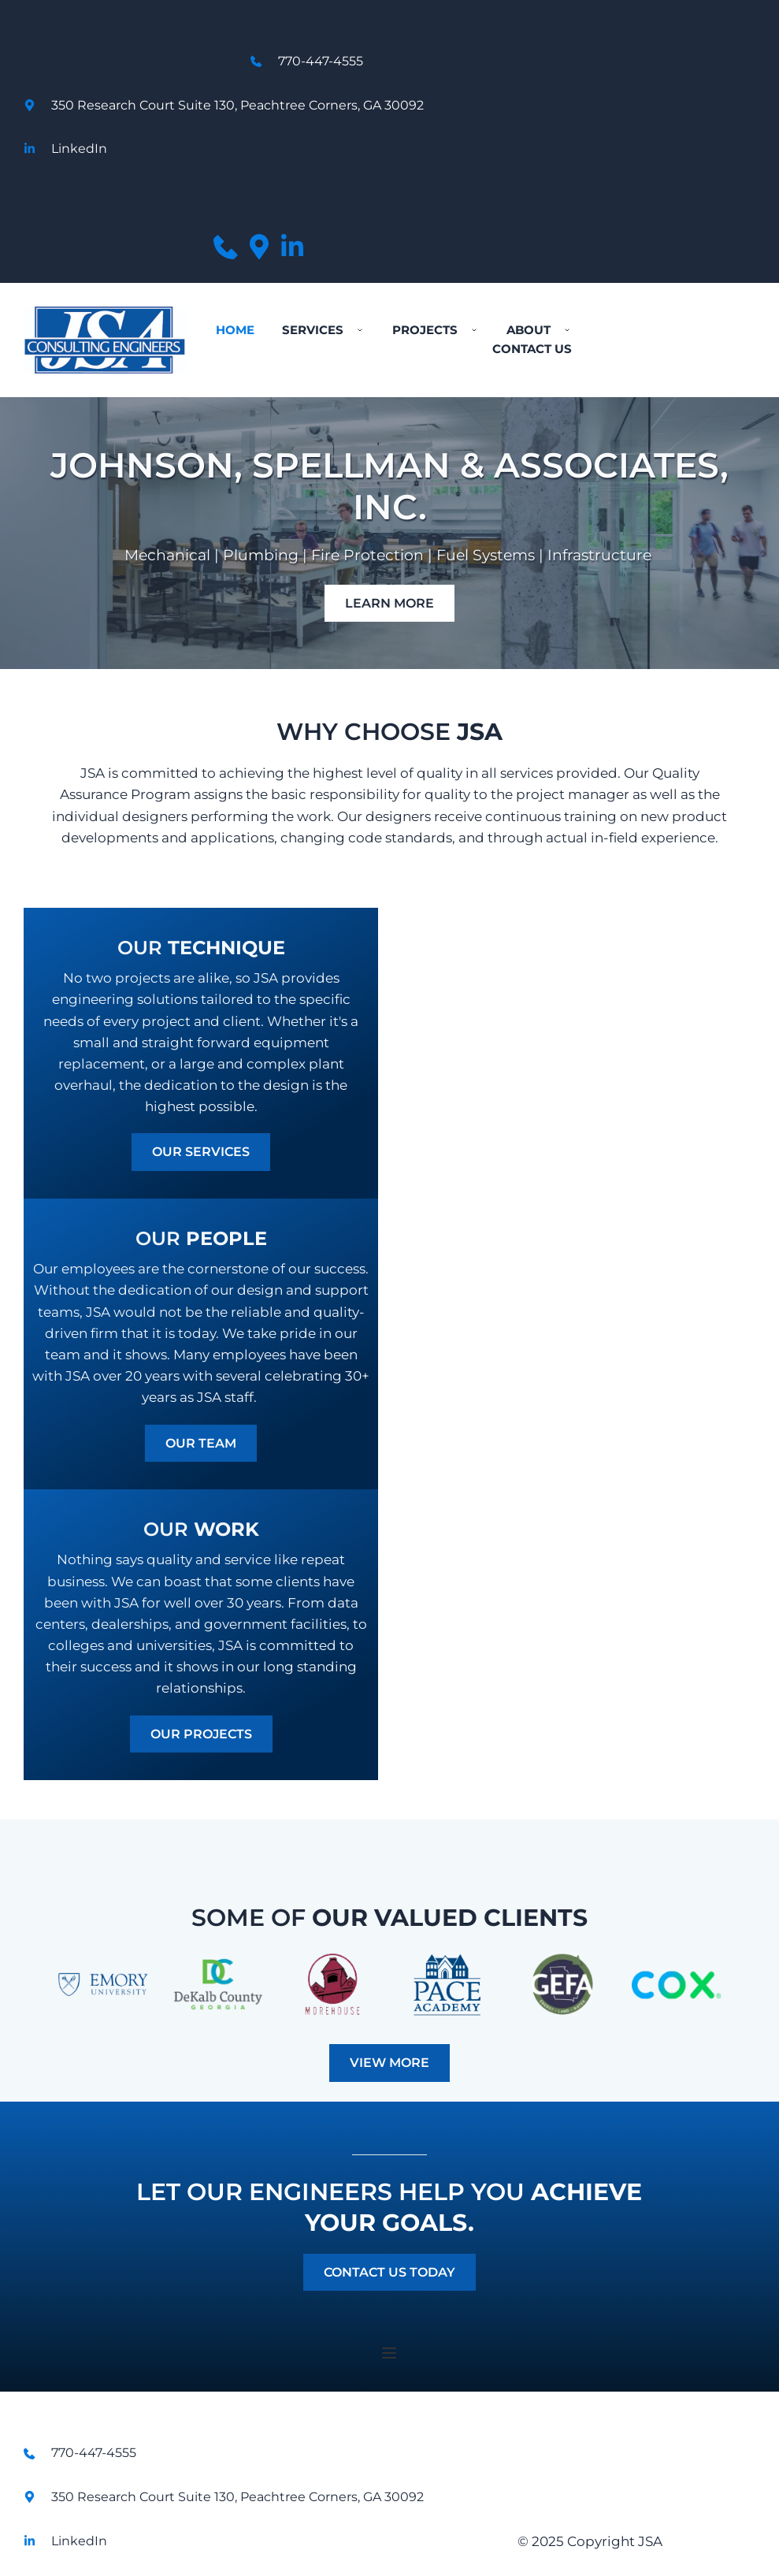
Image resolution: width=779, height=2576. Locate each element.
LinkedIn (79, 148)
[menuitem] (235, 330)
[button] (389, 2353)
